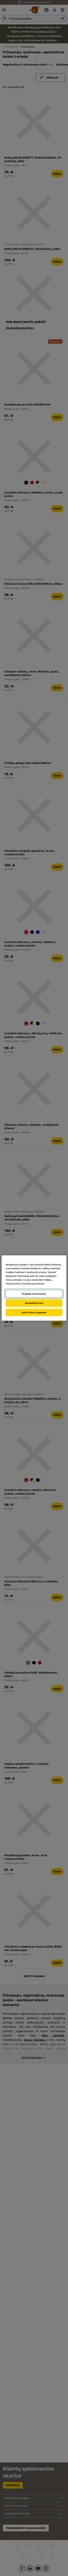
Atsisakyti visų (34, 1303)
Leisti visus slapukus (34, 1312)
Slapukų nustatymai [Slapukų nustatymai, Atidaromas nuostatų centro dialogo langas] (34, 1293)
